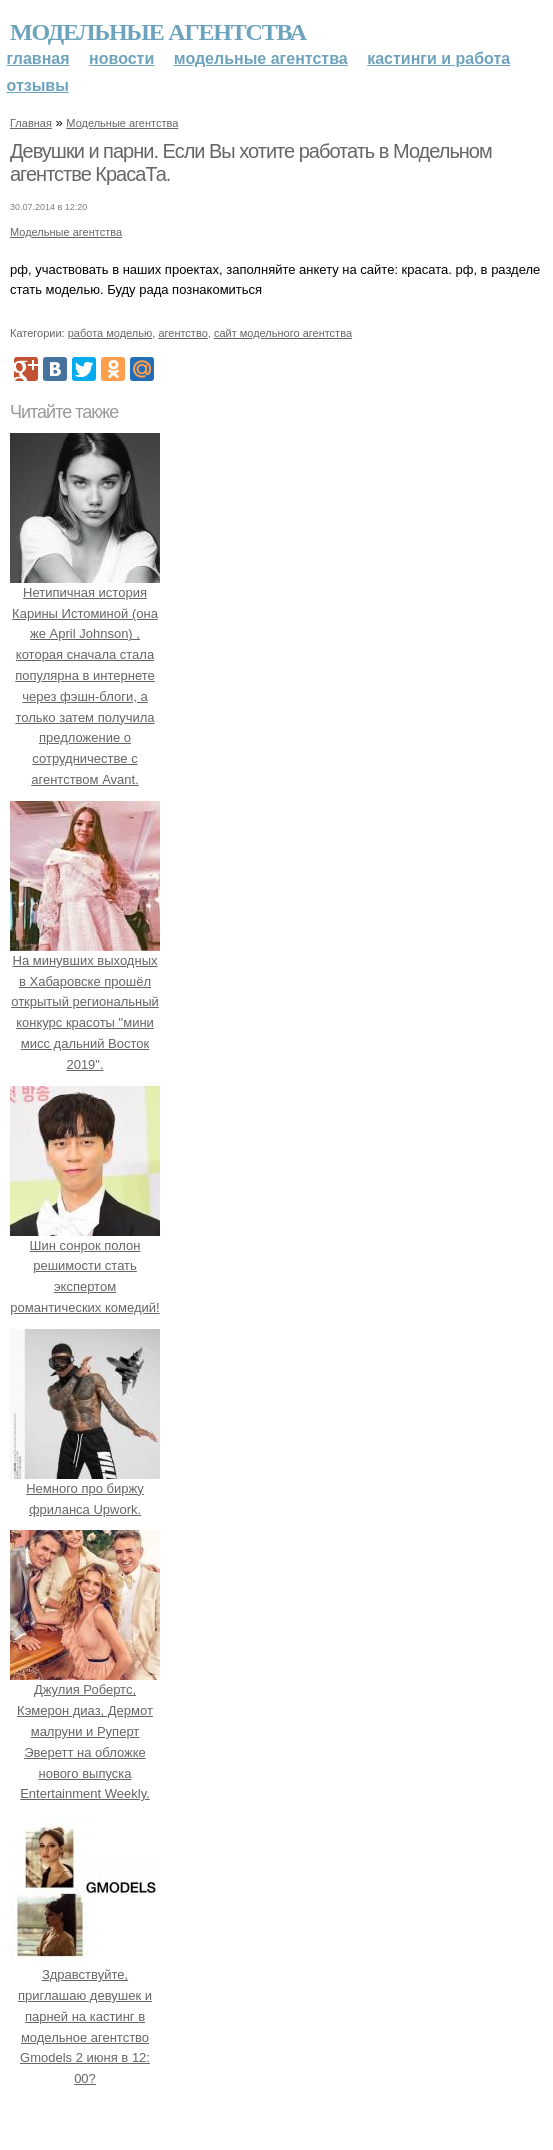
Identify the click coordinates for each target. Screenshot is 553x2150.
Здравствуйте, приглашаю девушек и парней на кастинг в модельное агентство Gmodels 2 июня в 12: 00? (85, 2016)
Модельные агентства (158, 32)
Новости (121, 58)
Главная (38, 58)
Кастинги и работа (438, 58)
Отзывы (38, 85)
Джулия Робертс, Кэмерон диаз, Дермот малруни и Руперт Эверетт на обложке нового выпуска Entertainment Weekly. (85, 1732)
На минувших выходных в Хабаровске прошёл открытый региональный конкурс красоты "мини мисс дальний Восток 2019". (85, 1002)
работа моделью (110, 333)
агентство (182, 333)
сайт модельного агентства (283, 333)
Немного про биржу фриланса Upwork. (85, 1488)
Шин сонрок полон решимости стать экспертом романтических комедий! (85, 1266)
